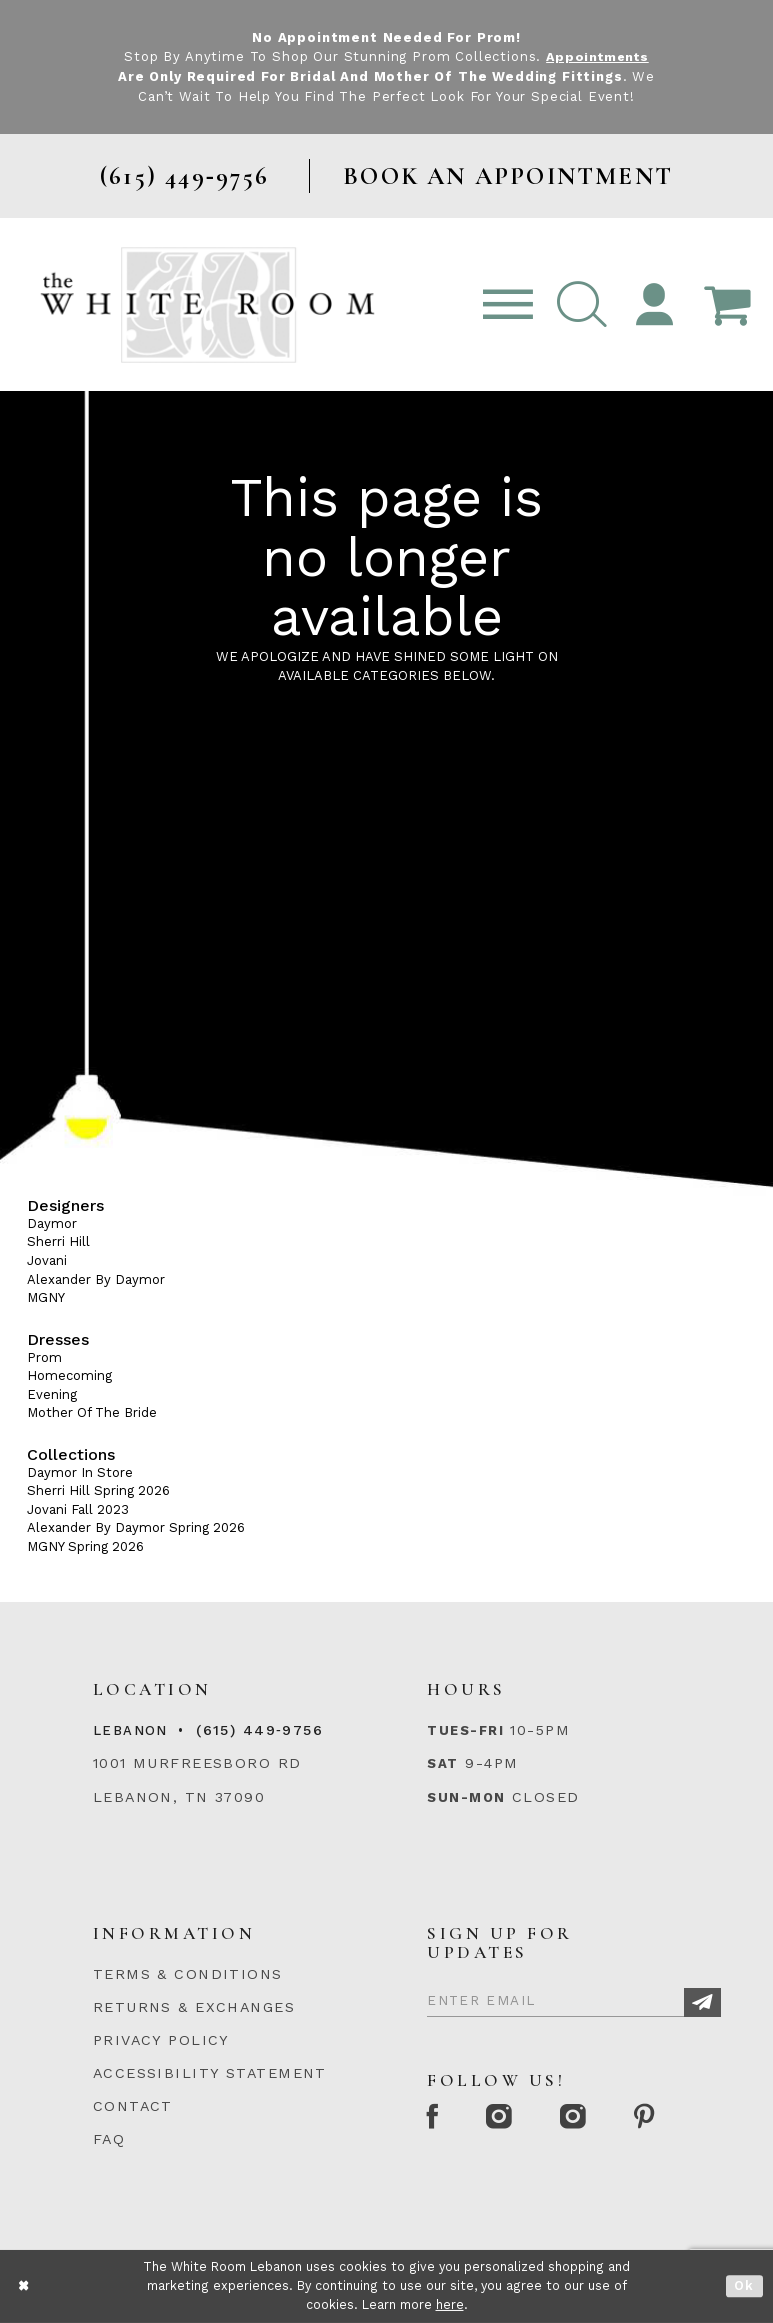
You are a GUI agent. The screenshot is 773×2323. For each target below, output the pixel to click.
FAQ (109, 2139)
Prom (44, 1356)
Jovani (47, 1260)
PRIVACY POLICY (161, 2040)
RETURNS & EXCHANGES (194, 2007)
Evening (52, 1393)
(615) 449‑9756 (259, 1730)
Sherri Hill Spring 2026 (98, 1490)
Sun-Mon (466, 1796)
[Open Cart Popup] (727, 304)
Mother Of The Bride (92, 1412)
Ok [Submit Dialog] (744, 2286)
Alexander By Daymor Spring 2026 (136, 1527)
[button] (582, 304)
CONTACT (133, 2106)
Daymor (52, 1223)
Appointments (597, 56)
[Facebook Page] (435, 2118)
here (450, 2304)
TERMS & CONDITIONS (188, 1974)
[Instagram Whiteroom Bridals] (581, 2118)
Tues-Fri (465, 1730)
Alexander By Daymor (96, 1278)
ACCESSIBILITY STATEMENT (210, 2073)
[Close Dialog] (24, 2286)
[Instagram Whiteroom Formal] (504, 2118)
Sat (442, 1763)
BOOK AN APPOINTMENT (508, 175)
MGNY (46, 1297)
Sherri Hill (58, 1241)
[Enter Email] (574, 1997)
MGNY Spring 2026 (85, 1546)
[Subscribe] (702, 2002)
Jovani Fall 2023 (78, 1508)
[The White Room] (207, 304)
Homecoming (69, 1375)
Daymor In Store (80, 1471)
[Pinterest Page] (654, 2118)
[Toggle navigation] (508, 304)
